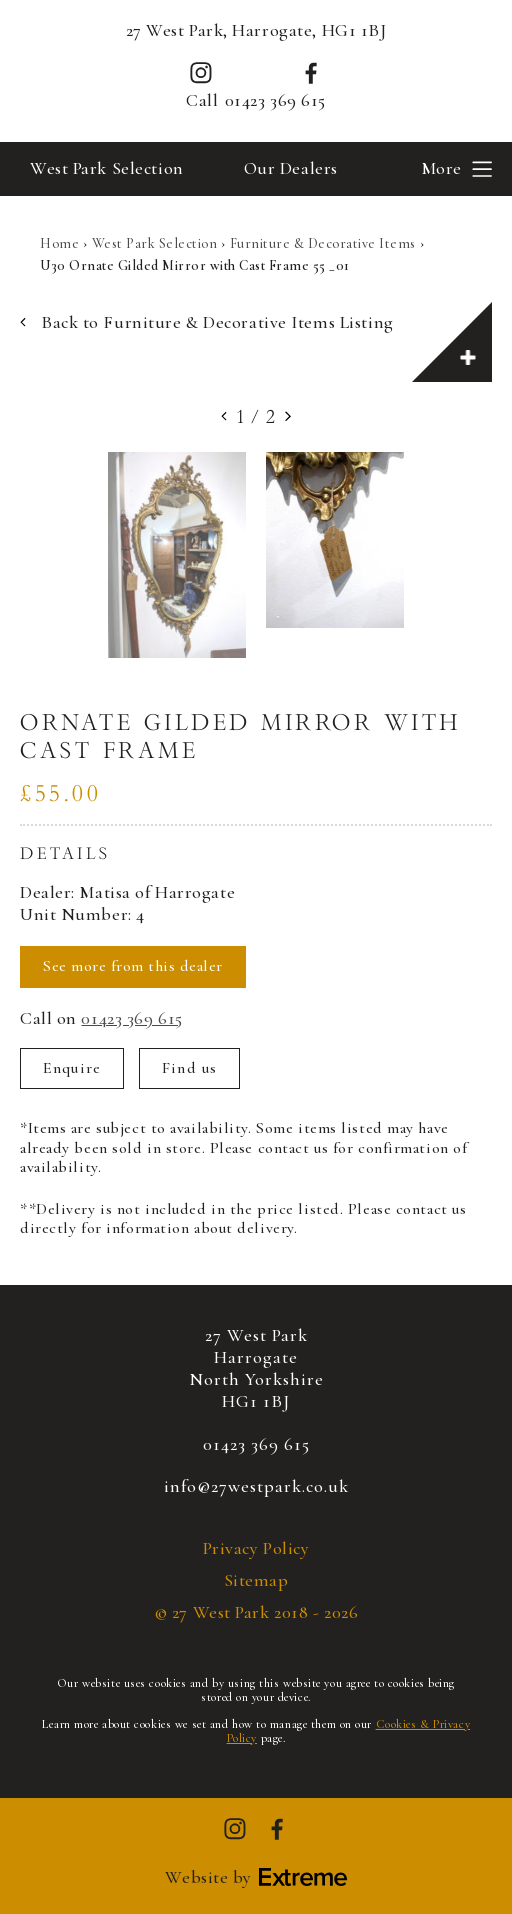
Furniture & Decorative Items (323, 243)
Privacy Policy (256, 1548)
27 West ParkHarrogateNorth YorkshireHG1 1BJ (256, 1368)
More (441, 168)
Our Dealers (291, 168)
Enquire (72, 1068)
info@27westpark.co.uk (256, 1486)
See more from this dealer (133, 966)
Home (59, 243)
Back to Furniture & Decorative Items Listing (207, 322)
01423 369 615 (275, 100)
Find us (189, 1068)
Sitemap (256, 1580)
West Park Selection (107, 168)
